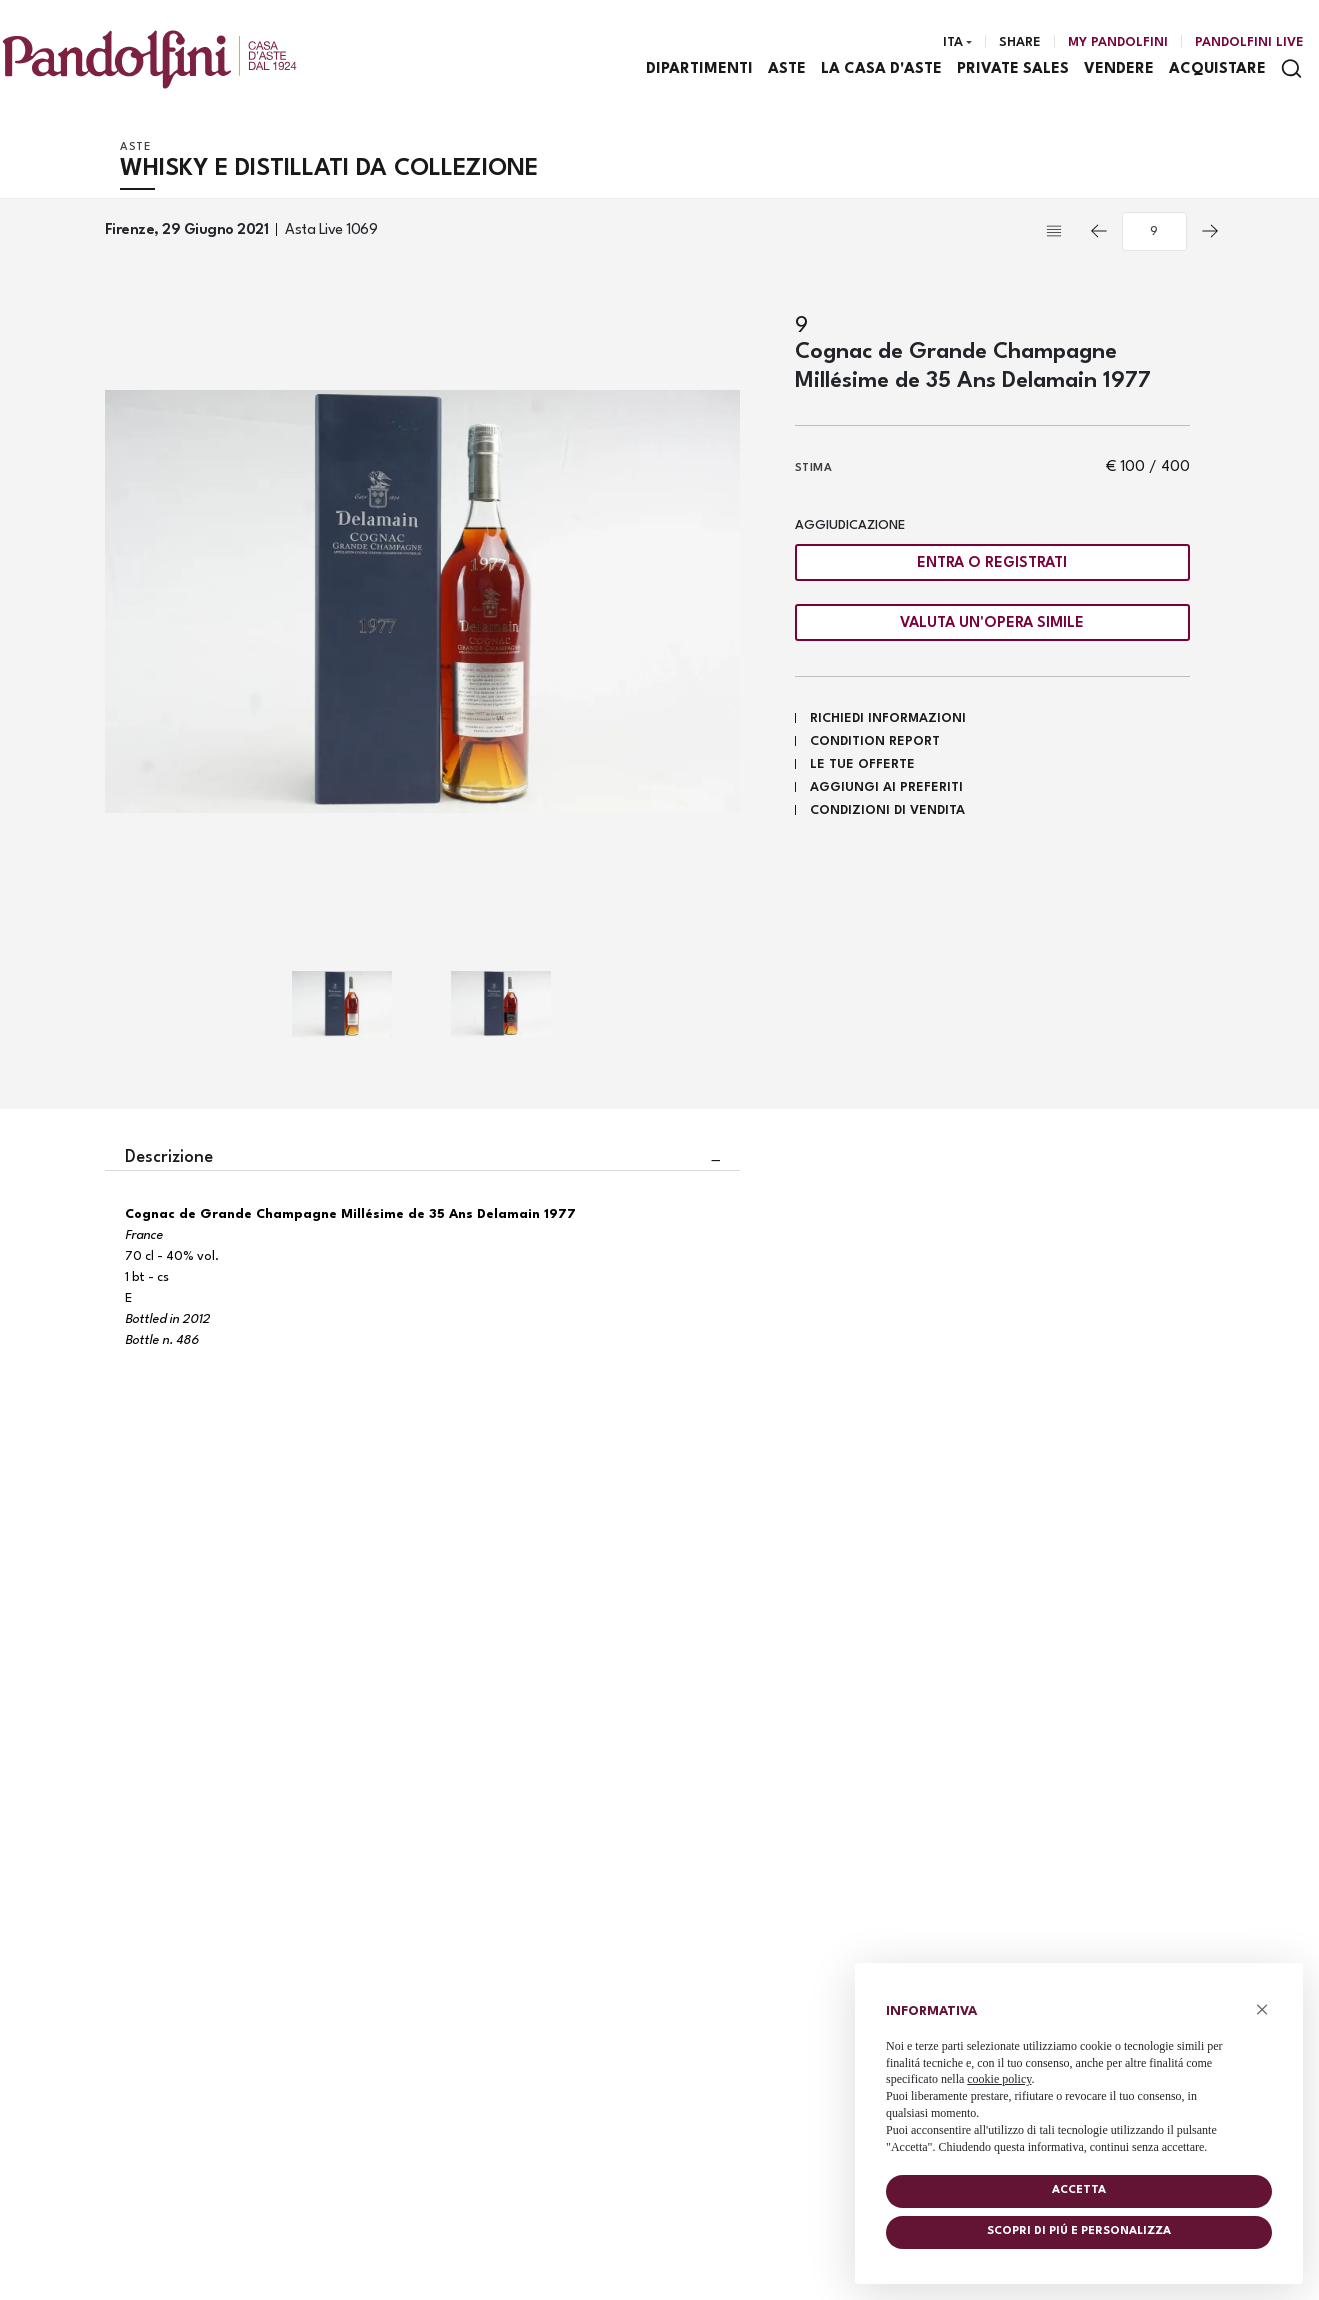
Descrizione (169, 1158)
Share (1020, 42)
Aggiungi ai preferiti (886, 789)
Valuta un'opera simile (992, 624)
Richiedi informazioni (888, 720)
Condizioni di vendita (887, 812)
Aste (135, 148)
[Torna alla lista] (1059, 233)
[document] (1079, 2074)
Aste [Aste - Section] (788, 70)
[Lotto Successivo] (1210, 233)
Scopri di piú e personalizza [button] (1079, 2231)
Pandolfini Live (1249, 42)
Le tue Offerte (862, 766)
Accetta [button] (1079, 2190)
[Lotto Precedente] (1099, 233)
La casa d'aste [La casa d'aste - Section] (882, 70)
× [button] (1262, 2009)
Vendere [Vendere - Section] (1120, 70)
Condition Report (875, 743)
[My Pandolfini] (1118, 43)
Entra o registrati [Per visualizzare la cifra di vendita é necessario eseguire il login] (992, 564)
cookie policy (999, 2079)
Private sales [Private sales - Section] (1014, 70)
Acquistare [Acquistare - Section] (1218, 70)
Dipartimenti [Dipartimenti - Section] (700, 70)
